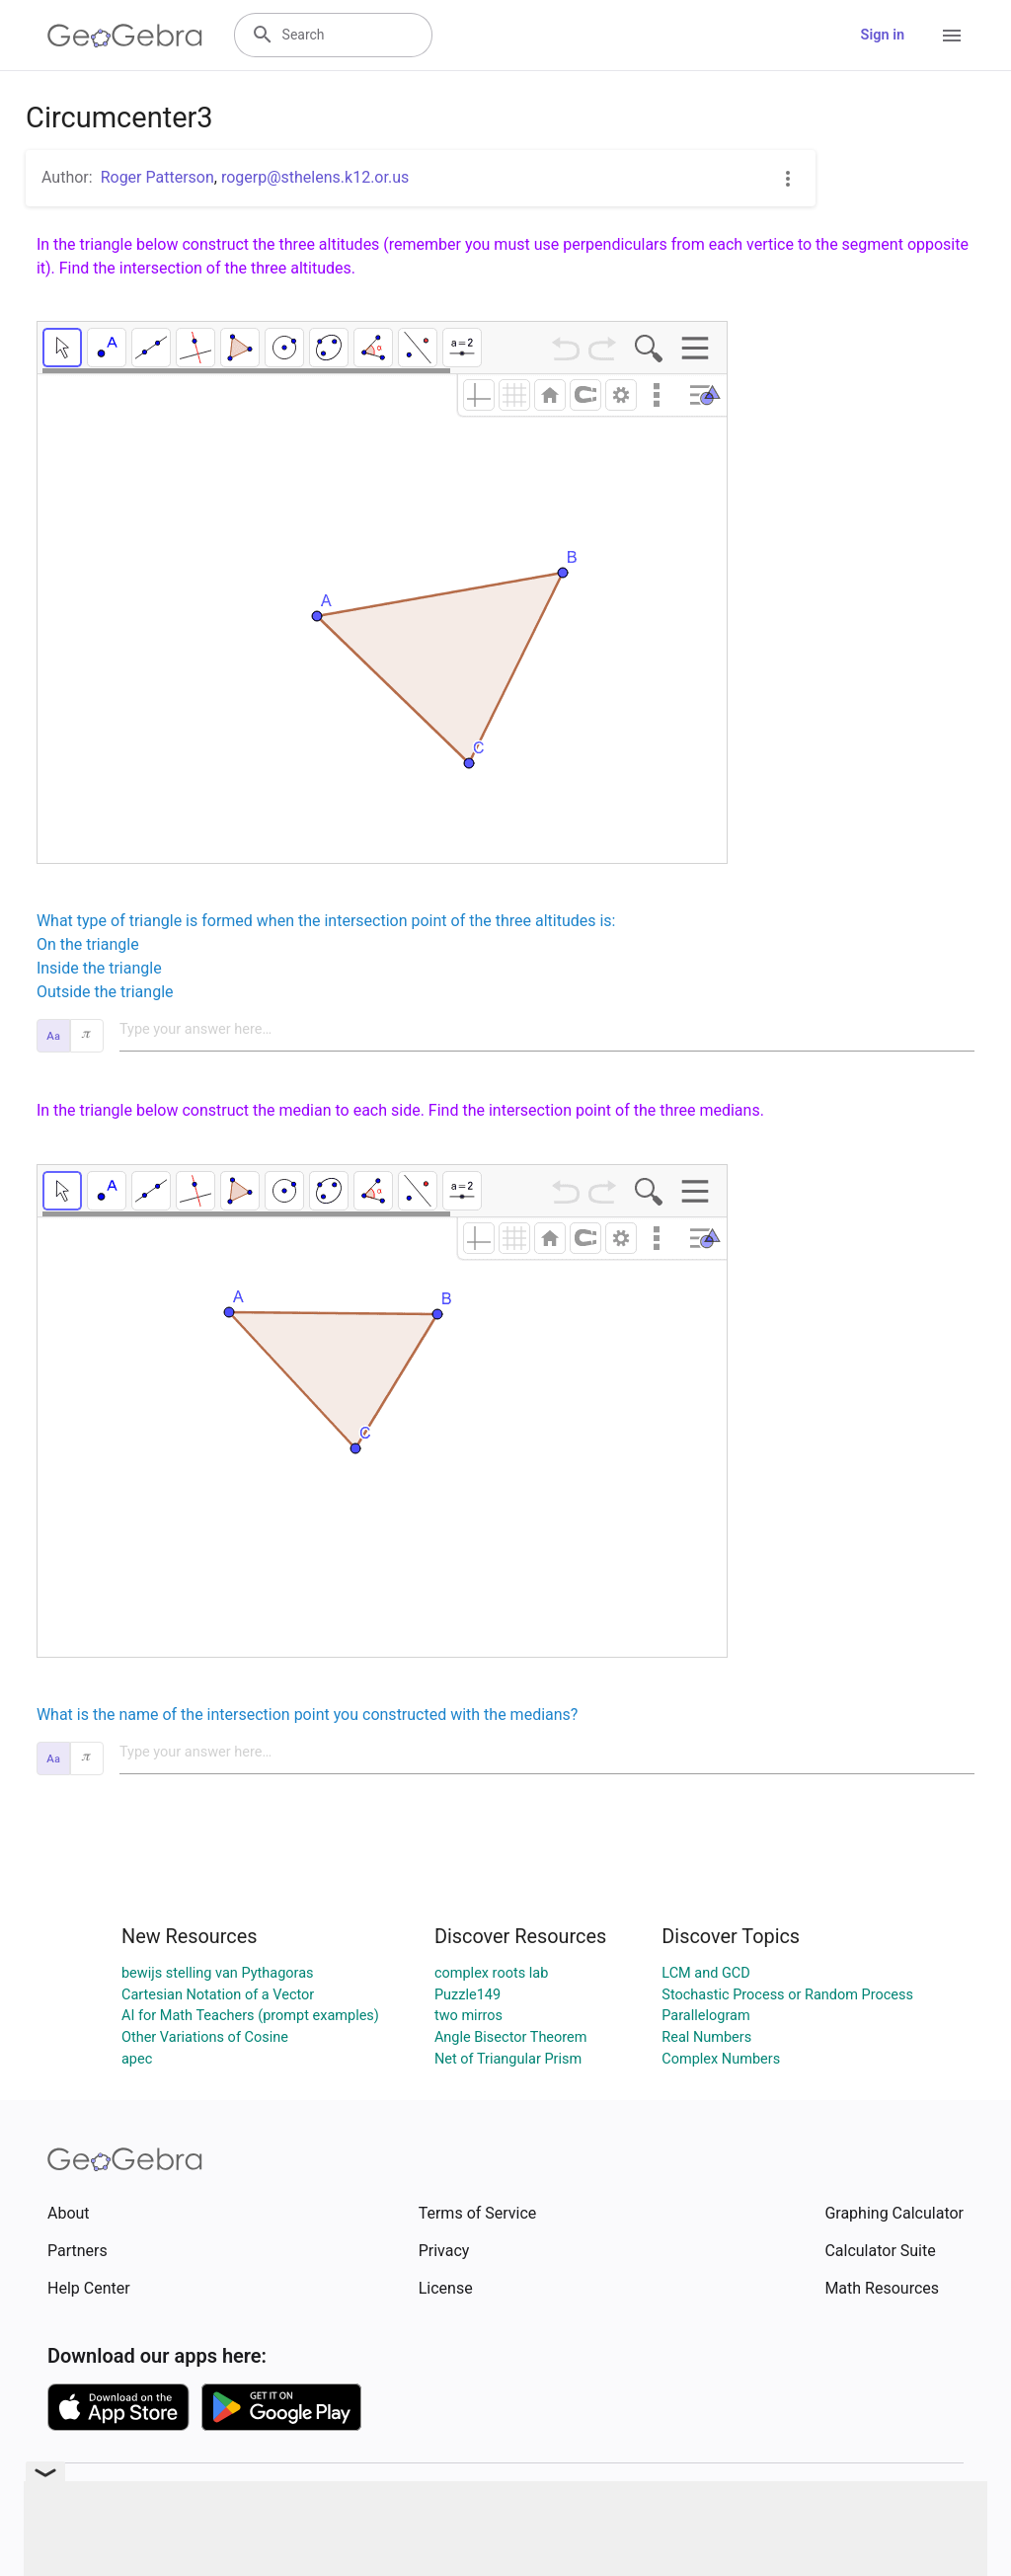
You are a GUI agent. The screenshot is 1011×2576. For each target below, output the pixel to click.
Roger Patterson (157, 177)
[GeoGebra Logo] (124, 35)
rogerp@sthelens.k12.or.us (315, 177)
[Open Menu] (952, 35)
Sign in (882, 35)
